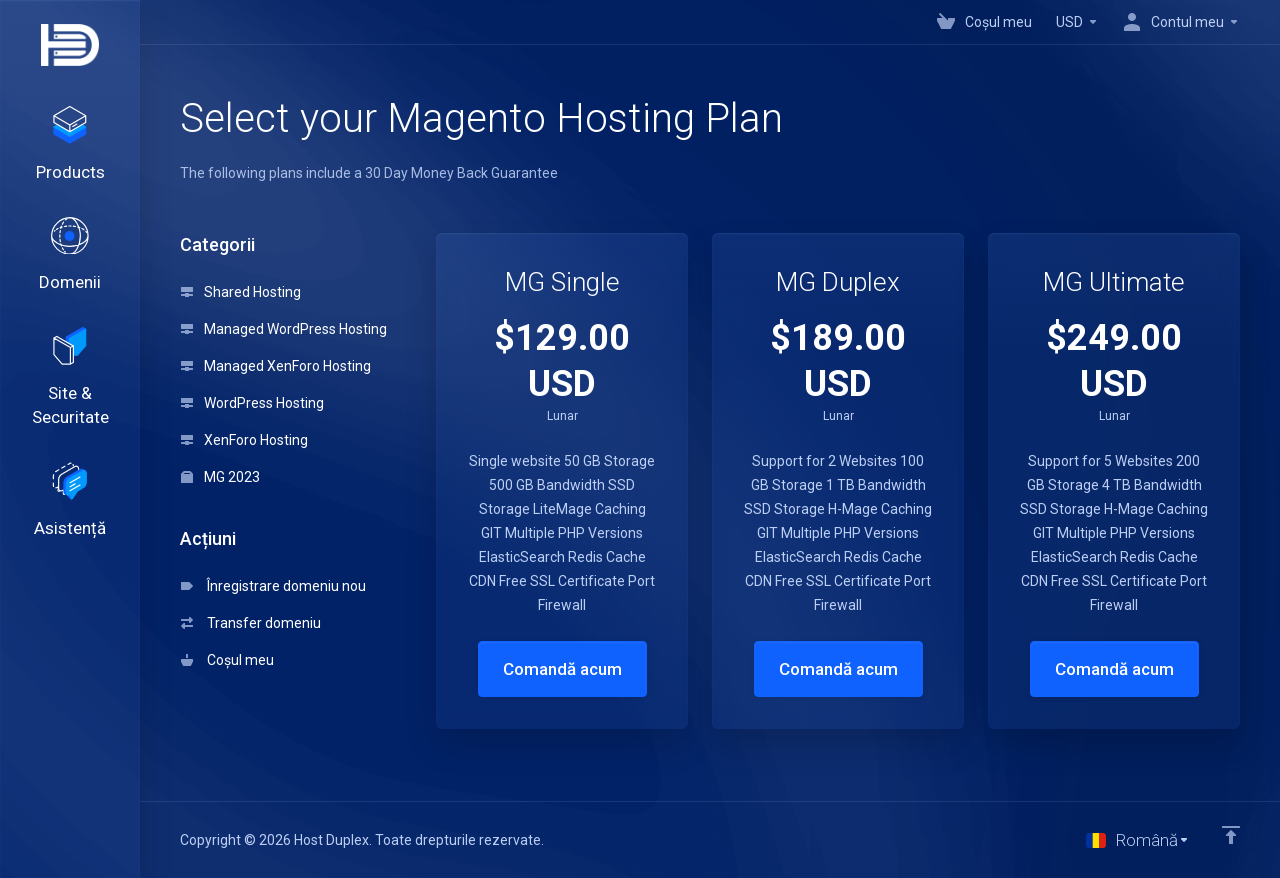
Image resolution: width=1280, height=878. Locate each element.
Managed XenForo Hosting (276, 366)
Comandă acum (562, 669)
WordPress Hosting (252, 403)
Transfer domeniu (251, 623)
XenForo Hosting (244, 440)
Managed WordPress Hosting (284, 329)
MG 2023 (220, 477)
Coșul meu (227, 660)
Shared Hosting (241, 292)
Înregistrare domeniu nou (273, 586)
